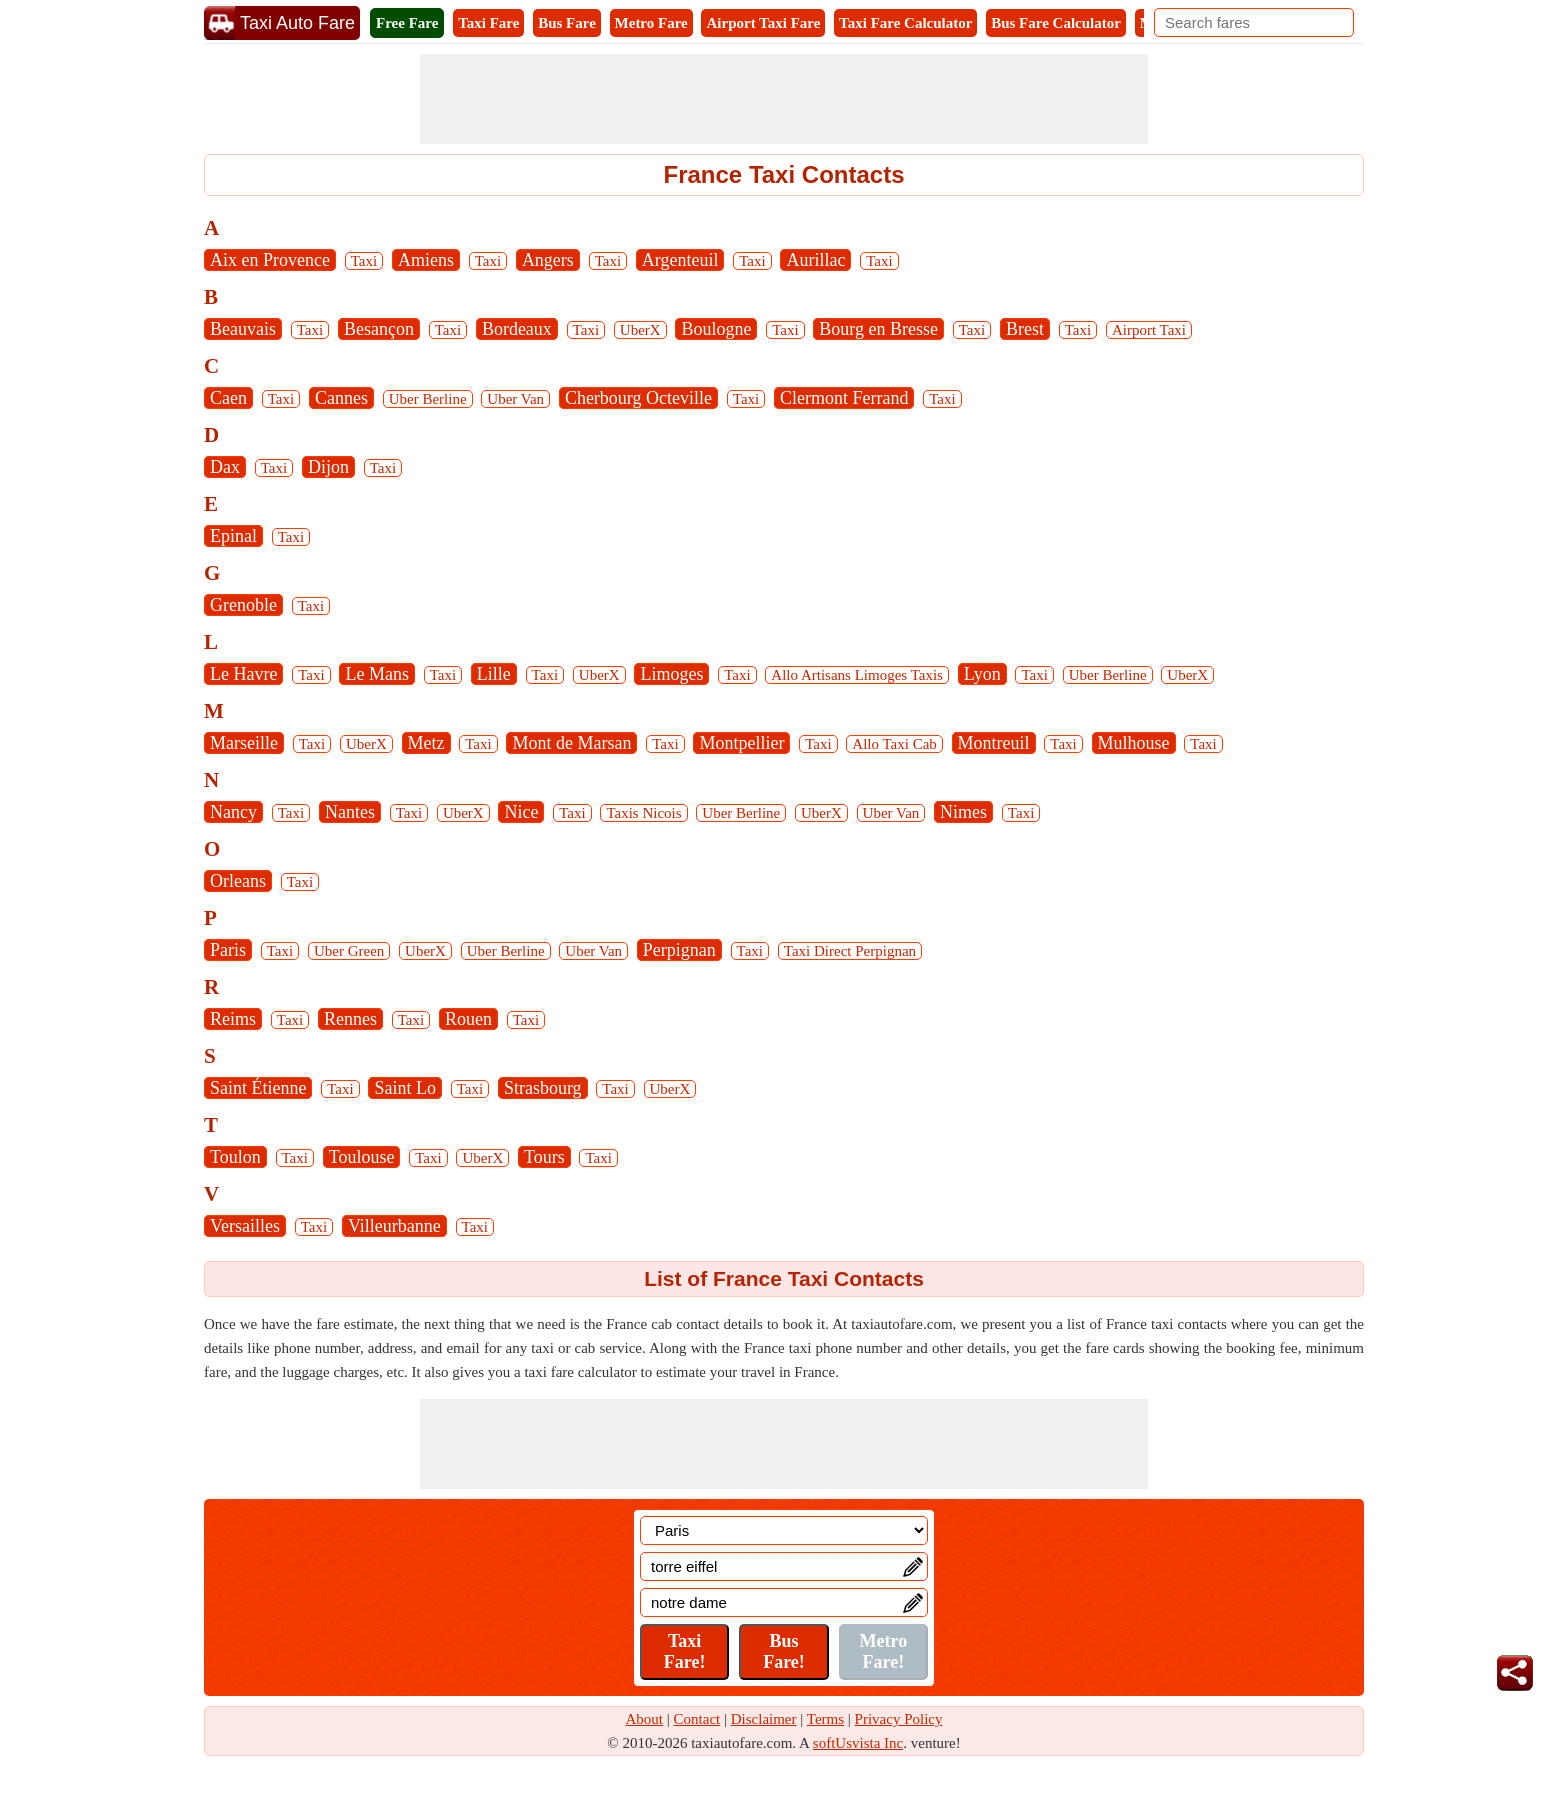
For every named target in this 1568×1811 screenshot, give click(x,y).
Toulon (235, 1157)
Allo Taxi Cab (894, 744)
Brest (1025, 329)
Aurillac (815, 260)
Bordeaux (517, 329)
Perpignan (679, 950)
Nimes (963, 812)
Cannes (341, 398)
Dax (225, 467)
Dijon (328, 467)
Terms (825, 1719)
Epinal (233, 536)
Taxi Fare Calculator (905, 23)
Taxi (364, 261)
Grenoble (243, 605)
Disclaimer (764, 1719)
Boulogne (716, 329)
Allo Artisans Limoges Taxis (857, 675)
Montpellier (741, 743)
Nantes (350, 812)
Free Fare (407, 23)
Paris (228, 950)
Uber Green (349, 951)
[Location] (784, 1530)
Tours (544, 1157)
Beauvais (243, 329)
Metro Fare (651, 23)
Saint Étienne (258, 1088)
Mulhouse (1134, 743)
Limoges (671, 674)
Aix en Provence (270, 260)
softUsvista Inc (858, 1743)
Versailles (245, 1226)
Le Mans (376, 674)
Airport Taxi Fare (763, 23)
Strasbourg (543, 1088)
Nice (521, 812)
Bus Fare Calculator (1056, 23)
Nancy (233, 812)
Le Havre (243, 674)
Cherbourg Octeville (638, 398)
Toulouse (362, 1157)
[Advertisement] (784, 99)
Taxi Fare (488, 23)
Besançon (379, 329)
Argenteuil (680, 260)
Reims (233, 1019)
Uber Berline (428, 399)
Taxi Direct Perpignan (850, 951)
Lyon (982, 674)
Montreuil (994, 743)
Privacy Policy (899, 1719)
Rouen (468, 1019)
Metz (426, 743)
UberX (640, 330)
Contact (697, 1719)
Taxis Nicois (643, 813)
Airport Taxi (1149, 330)
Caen (228, 398)
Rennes (350, 1019)
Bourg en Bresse (878, 329)
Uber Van (515, 399)
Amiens (426, 260)
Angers (548, 260)
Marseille (244, 743)
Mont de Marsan (571, 743)
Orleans (238, 881)
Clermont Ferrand (844, 398)
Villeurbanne (394, 1226)
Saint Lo (405, 1088)
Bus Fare (567, 23)
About (645, 1719)
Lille (494, 674)
